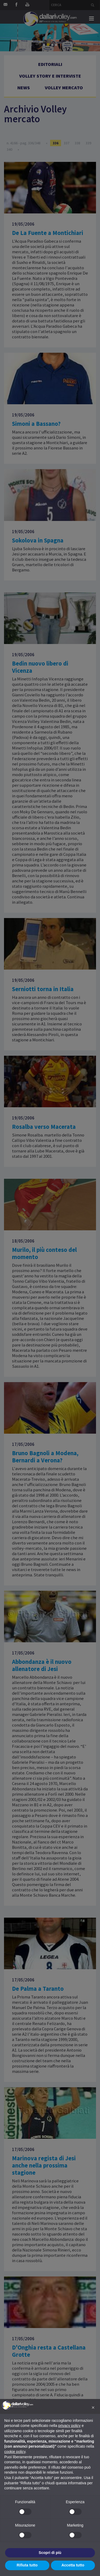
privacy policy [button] (69, 2425)
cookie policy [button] (14, 2451)
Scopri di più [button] (50, 2552)
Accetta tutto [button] (72, 2565)
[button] (93, 2407)
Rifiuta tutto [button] (27, 2565)
